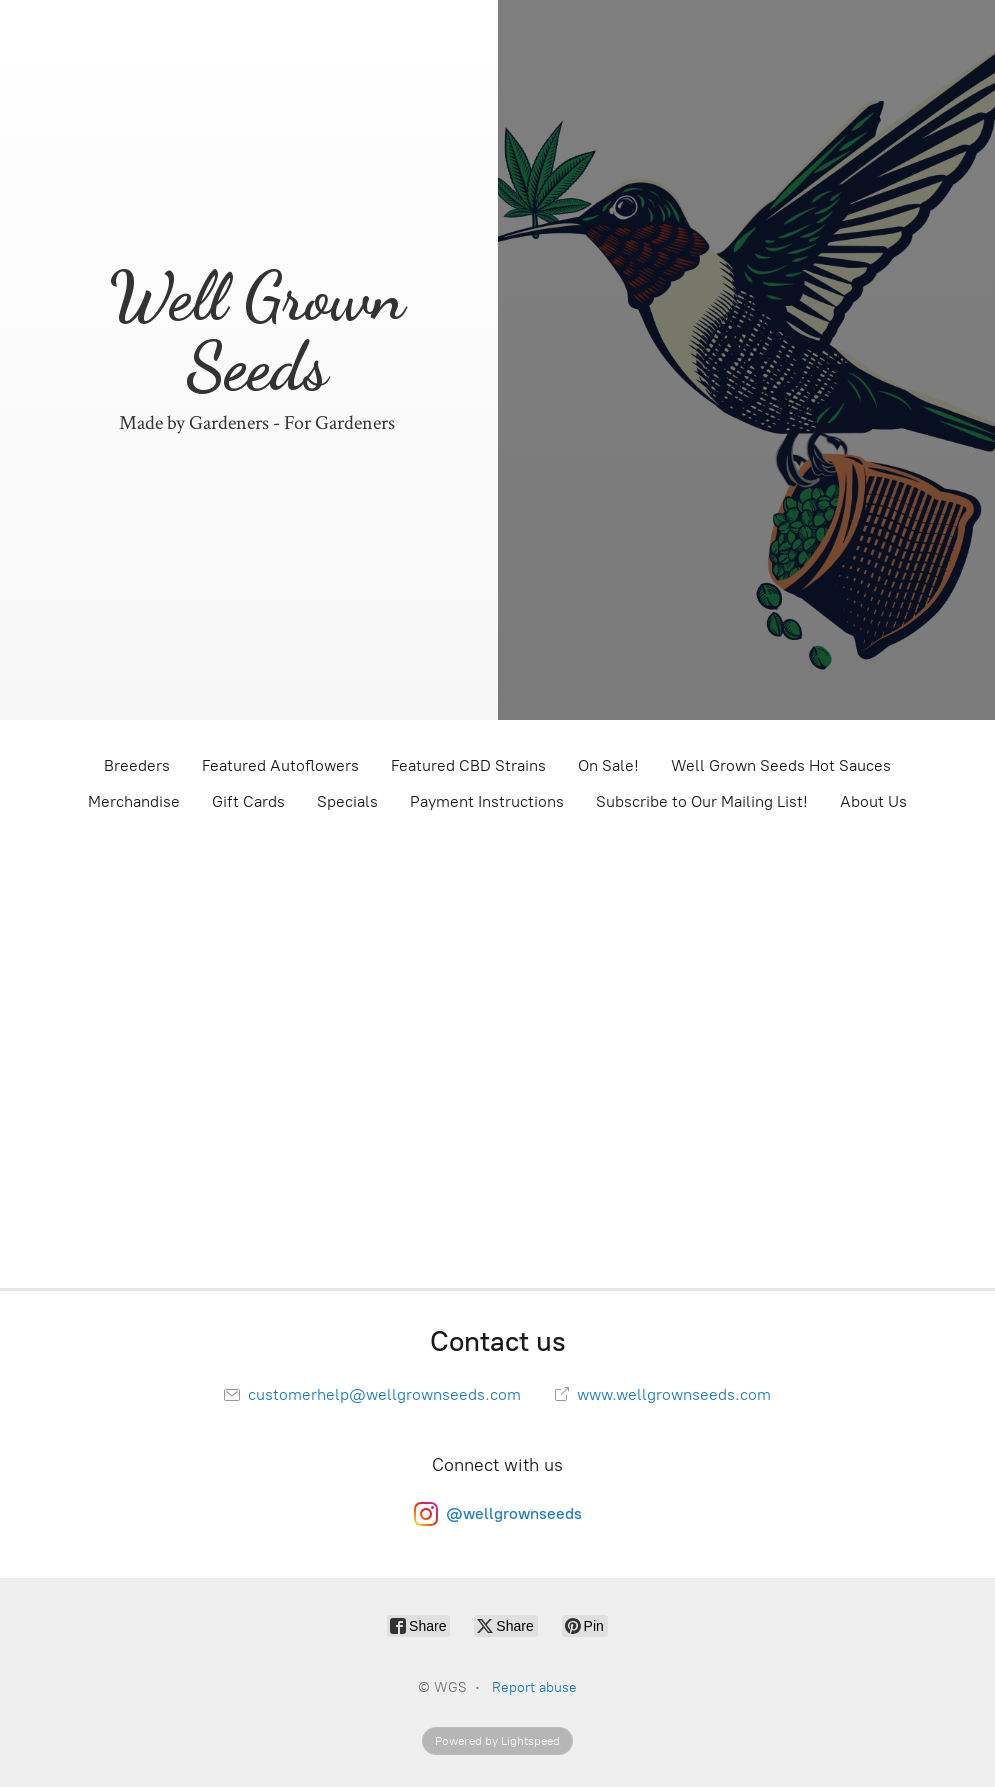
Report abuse (534, 1687)
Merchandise (134, 801)
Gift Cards (248, 801)
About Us (873, 801)
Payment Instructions (487, 801)
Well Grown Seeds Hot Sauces (781, 765)
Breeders (137, 765)
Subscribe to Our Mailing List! (702, 801)
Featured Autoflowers (280, 765)
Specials (347, 801)
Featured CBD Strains (468, 765)
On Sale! (608, 765)
